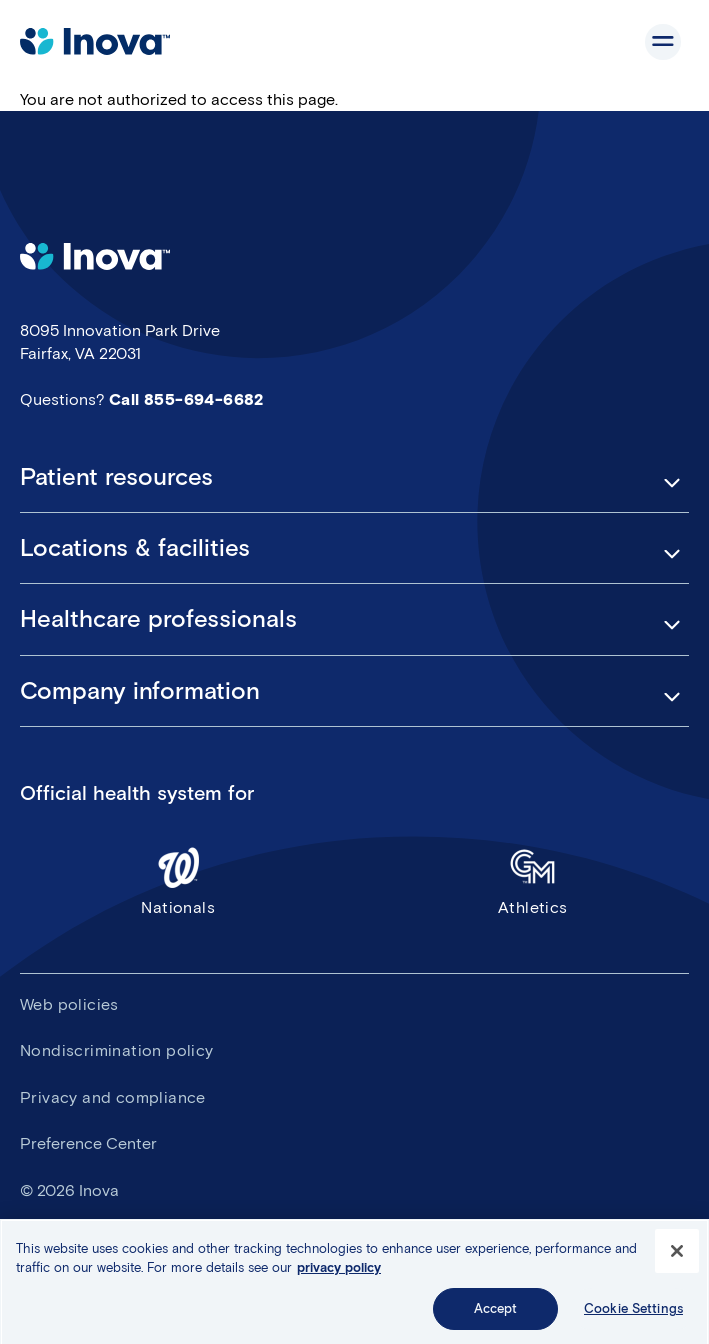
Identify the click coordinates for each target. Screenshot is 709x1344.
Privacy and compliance (113, 1097)
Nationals (178, 880)
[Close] (677, 1257)
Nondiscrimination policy (117, 1050)
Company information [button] (140, 691)
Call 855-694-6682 (186, 399)
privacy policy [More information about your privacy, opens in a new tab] (339, 1273)
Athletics (533, 880)
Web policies (69, 1004)
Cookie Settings (633, 1314)
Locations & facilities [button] (135, 548)
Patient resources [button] (116, 477)
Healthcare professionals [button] (158, 619)
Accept (496, 1314)
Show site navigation (663, 42)
